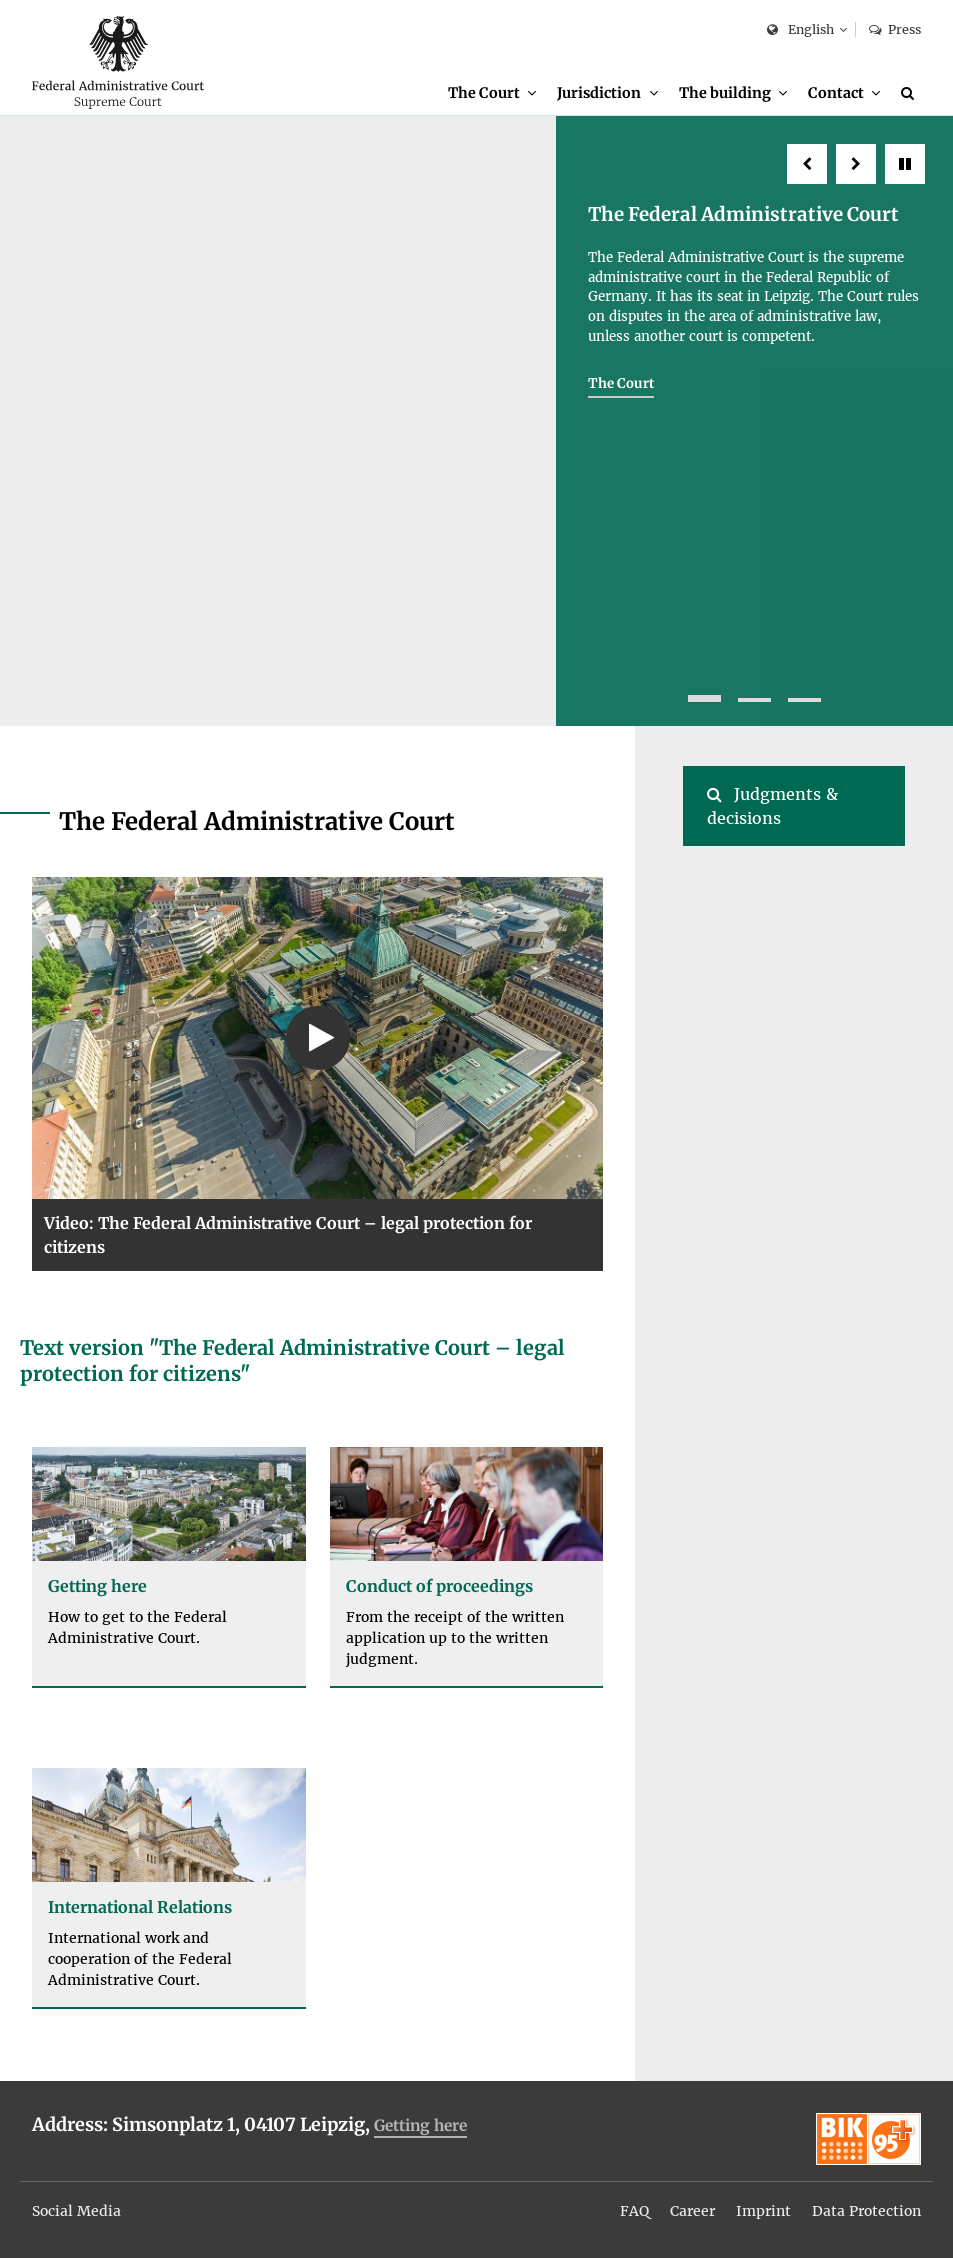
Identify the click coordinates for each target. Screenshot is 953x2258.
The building (725, 93)
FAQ (634, 2211)
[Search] (911, 93)
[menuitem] (492, 93)
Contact (836, 93)
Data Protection (866, 2211)
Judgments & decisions (772, 806)
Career (692, 2211)
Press (895, 29)
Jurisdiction (599, 93)
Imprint (763, 2211)
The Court (484, 93)
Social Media (76, 2211)
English (800, 30)
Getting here (420, 2125)
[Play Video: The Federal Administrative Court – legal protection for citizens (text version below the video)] (317, 1037)
